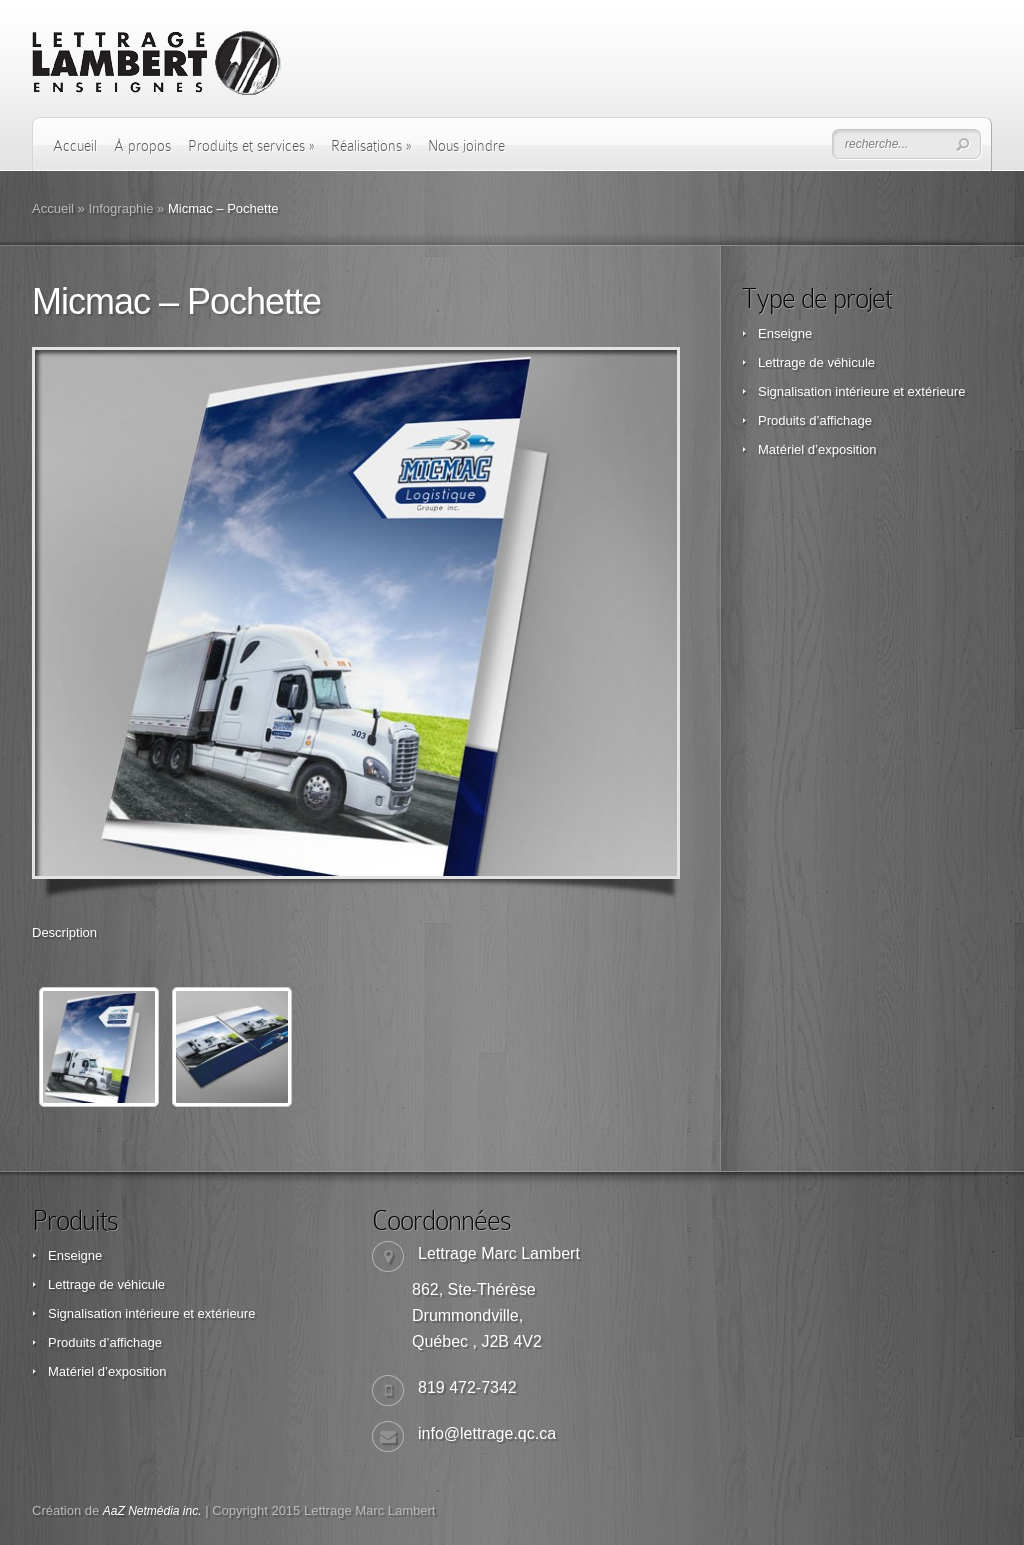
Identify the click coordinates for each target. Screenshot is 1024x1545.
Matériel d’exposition (817, 449)
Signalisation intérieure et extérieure (861, 391)
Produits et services (251, 146)
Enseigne (785, 333)
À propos (142, 146)
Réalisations (371, 146)
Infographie (120, 208)
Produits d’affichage (815, 420)
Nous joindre (466, 146)
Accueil (75, 146)
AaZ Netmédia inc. (152, 1511)
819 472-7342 (467, 1387)
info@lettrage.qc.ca (487, 1433)
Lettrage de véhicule (816, 362)
